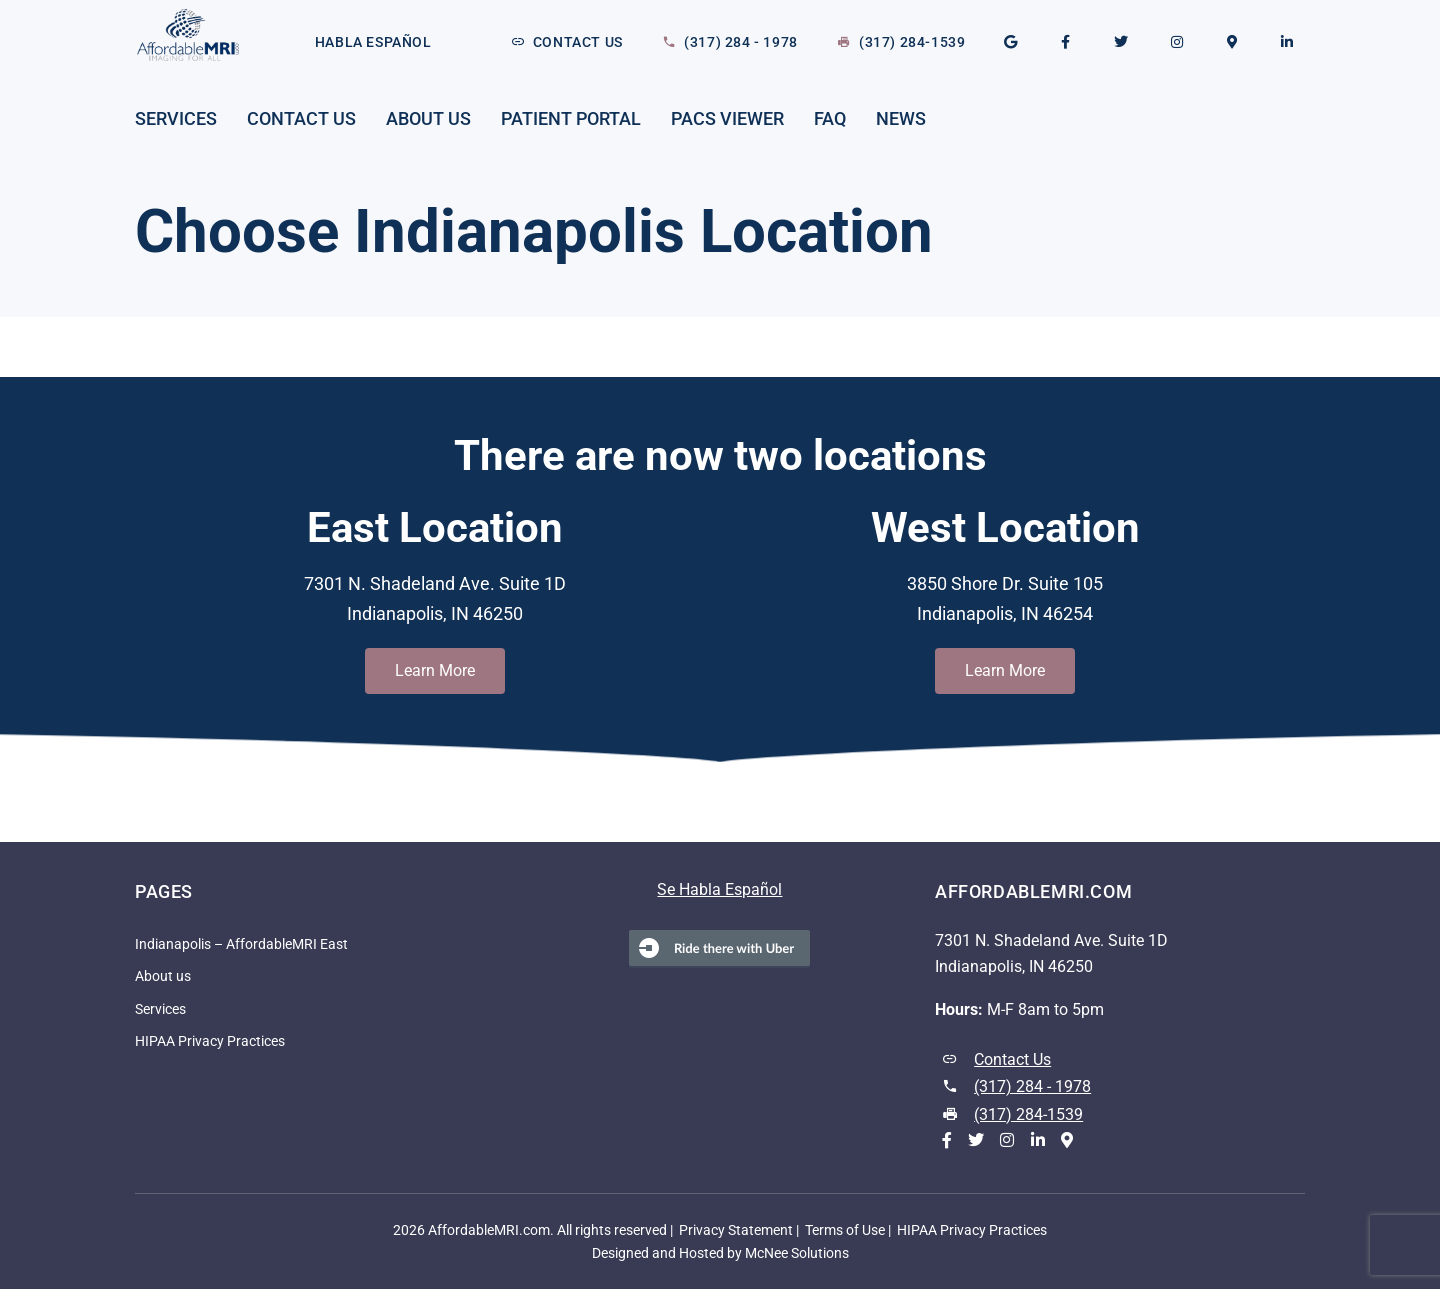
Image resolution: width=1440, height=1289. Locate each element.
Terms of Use (845, 1230)
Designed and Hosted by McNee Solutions (720, 1253)
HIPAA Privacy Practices (210, 1041)
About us (428, 118)
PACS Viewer (727, 118)
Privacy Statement (736, 1230)
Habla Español (373, 42)
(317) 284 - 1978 (741, 42)
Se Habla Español (719, 889)
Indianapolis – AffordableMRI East (241, 944)
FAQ (830, 118)
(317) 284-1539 (912, 42)
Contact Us (578, 42)
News (901, 118)
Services (176, 118)
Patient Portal (571, 118)
